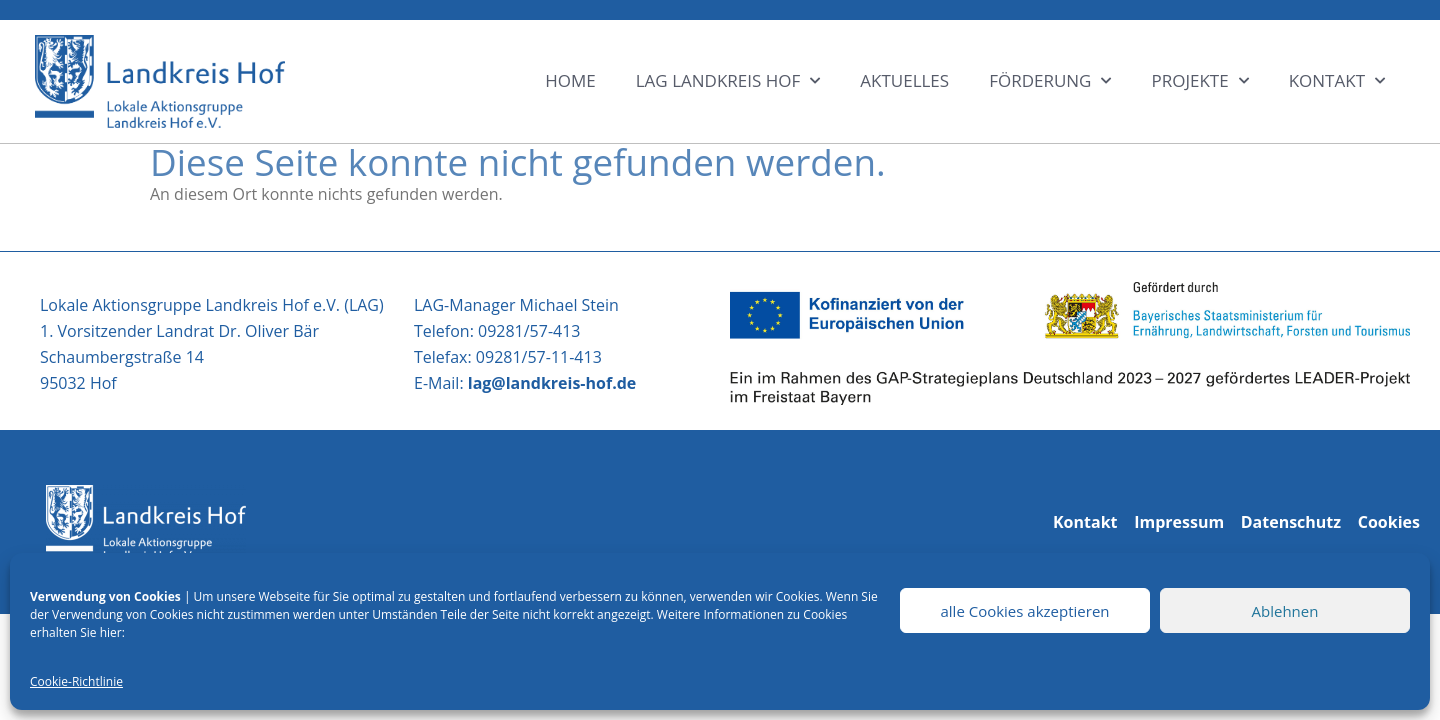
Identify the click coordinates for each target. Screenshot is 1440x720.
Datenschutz (1291, 522)
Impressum (1179, 522)
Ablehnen (1285, 611)
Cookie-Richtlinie (76, 681)
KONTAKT (1337, 81)
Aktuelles (904, 80)
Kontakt (1085, 522)
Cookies (1389, 522)
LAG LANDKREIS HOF (728, 81)
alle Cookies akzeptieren (1024, 611)
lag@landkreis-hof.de (552, 383)
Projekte (1199, 81)
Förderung (1050, 81)
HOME (570, 80)
